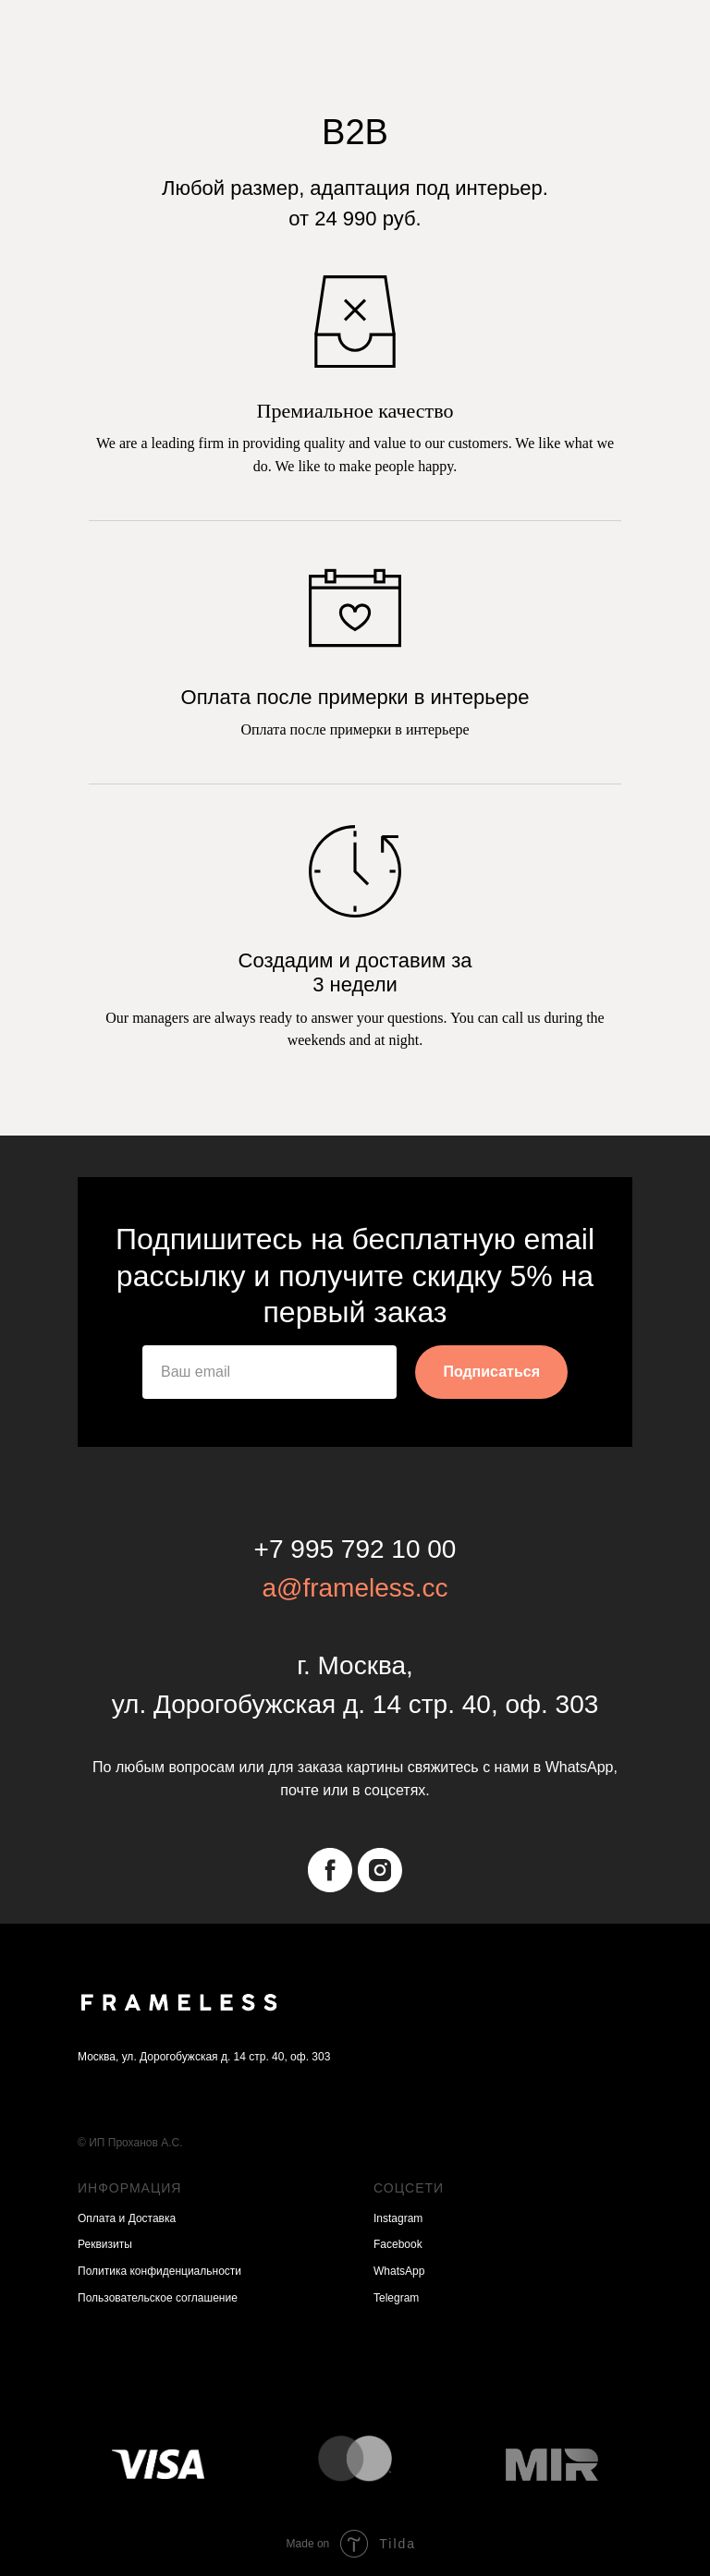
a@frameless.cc (354, 1588)
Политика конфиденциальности (159, 2271)
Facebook (397, 2244)
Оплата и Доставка (127, 2218)
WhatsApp (398, 2271)
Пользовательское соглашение (158, 2297)
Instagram (397, 2218)
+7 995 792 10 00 (355, 1549)
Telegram (396, 2297)
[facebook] (330, 1870)
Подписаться (491, 1371)
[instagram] (380, 1870)
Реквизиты (105, 2244)
